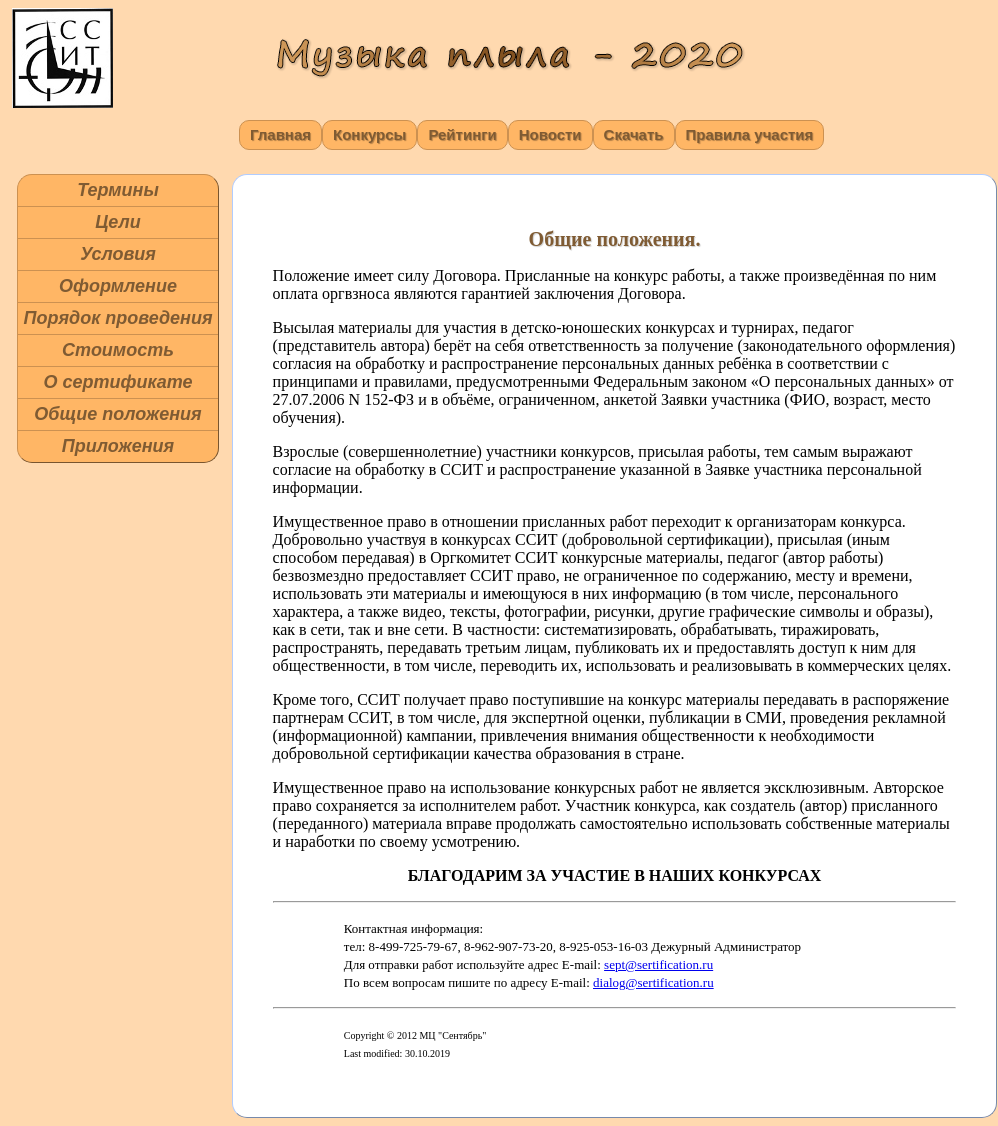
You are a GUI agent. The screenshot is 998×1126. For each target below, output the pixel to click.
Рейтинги (462, 134)
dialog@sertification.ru (653, 982)
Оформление (118, 286)
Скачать (634, 134)
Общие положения (117, 414)
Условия (118, 254)
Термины (118, 190)
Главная (280, 134)
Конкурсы (369, 134)
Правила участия (750, 134)
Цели (118, 222)
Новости (550, 134)
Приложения (118, 446)
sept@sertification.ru (658, 964)
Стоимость (118, 350)
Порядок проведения (117, 318)
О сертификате (117, 382)
